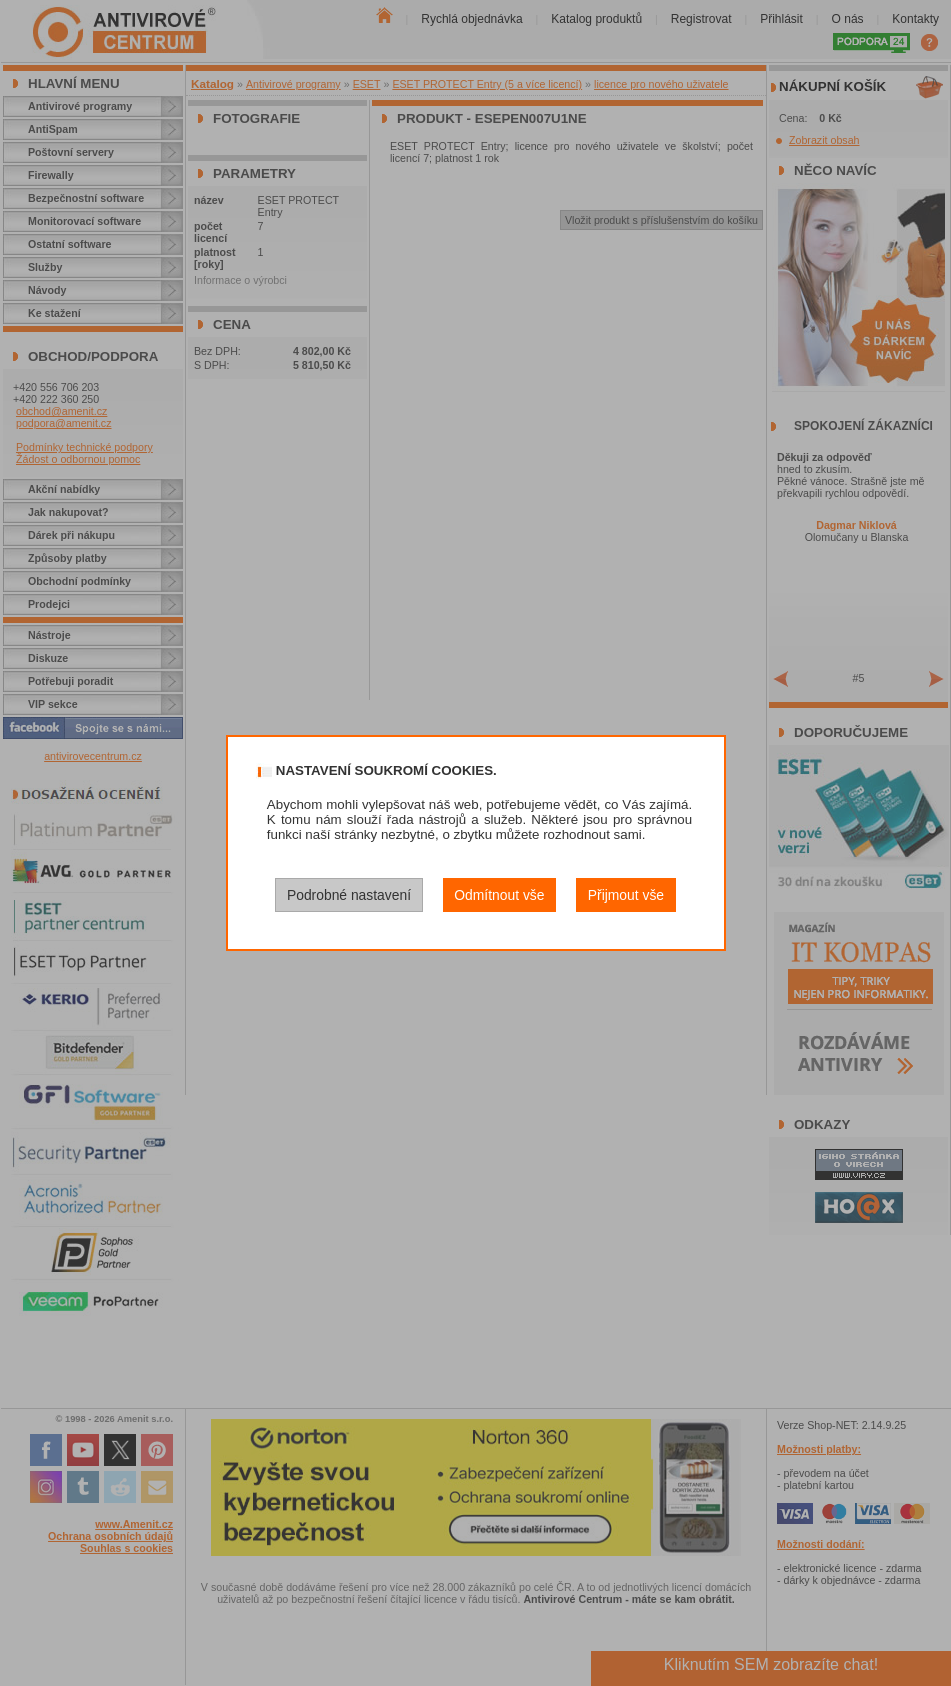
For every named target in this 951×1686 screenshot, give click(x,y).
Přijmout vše (626, 895)
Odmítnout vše (499, 895)
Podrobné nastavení (349, 895)
